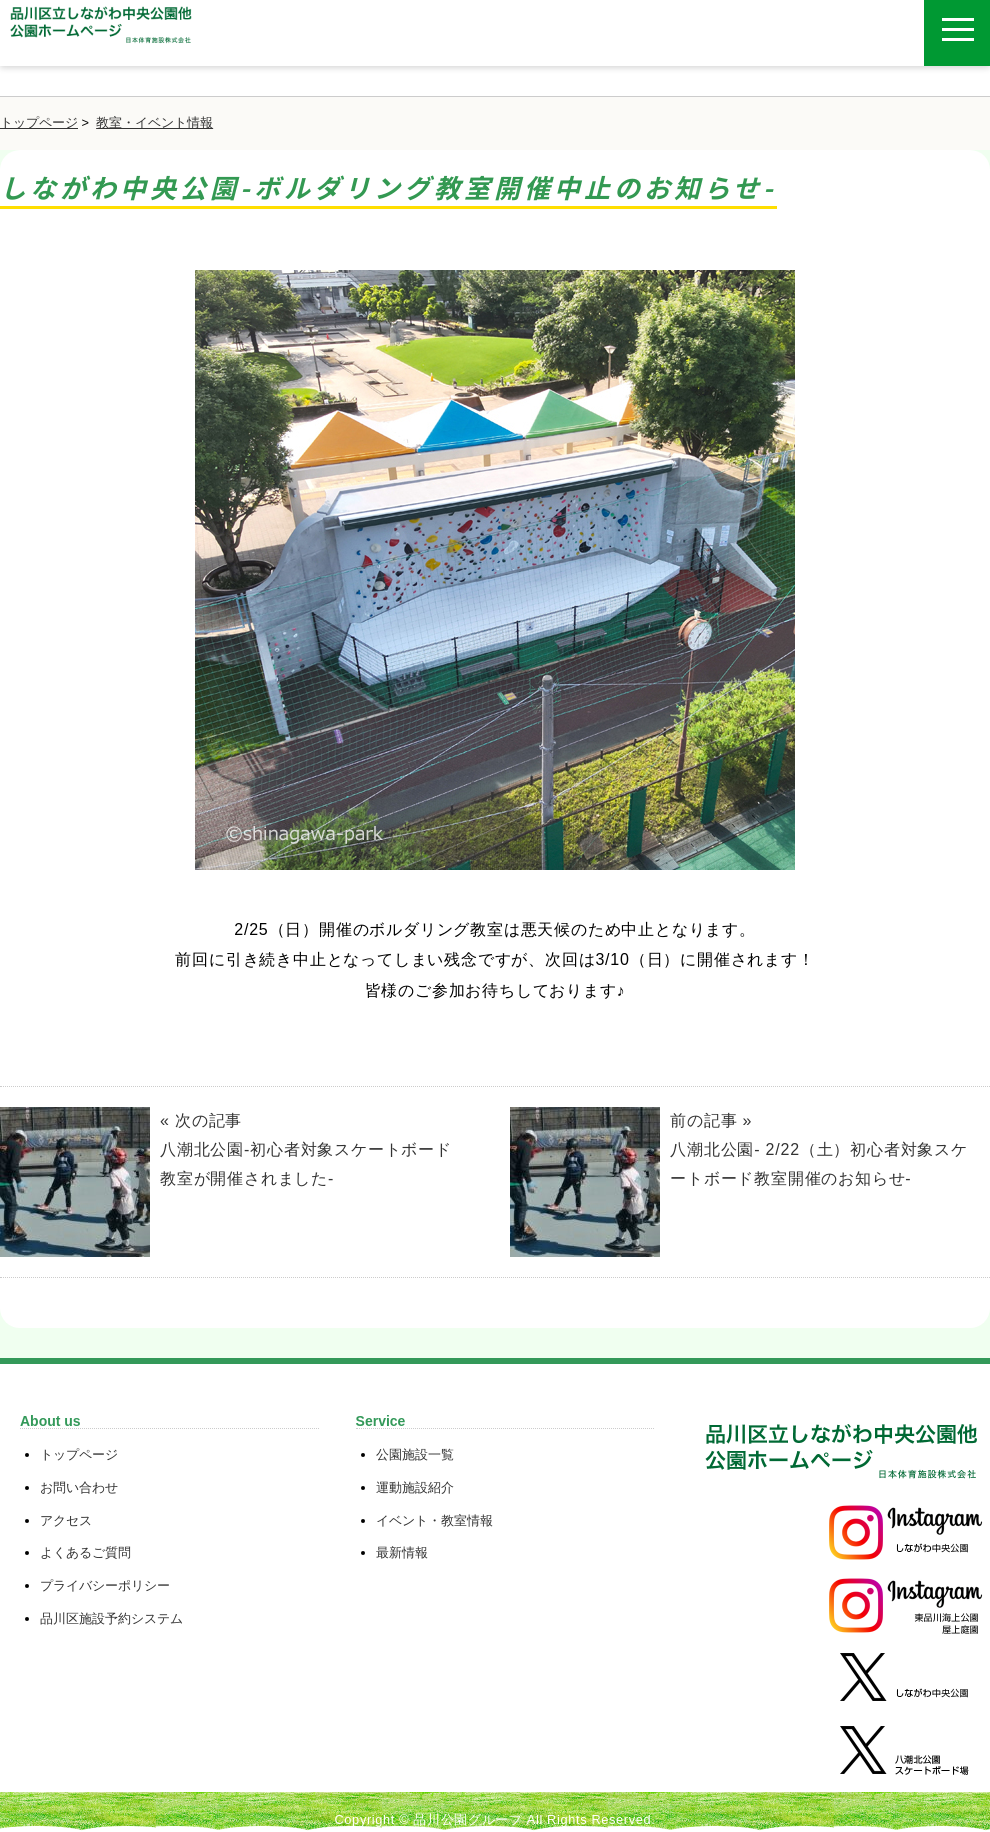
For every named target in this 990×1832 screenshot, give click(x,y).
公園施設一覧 (415, 1454)
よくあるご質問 (85, 1552)
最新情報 (402, 1552)
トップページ (39, 122)
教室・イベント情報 (154, 122)
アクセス (66, 1520)
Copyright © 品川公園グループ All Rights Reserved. (494, 1819)
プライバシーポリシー (105, 1585)
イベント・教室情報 (434, 1520)
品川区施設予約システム (111, 1618)
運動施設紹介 (415, 1487)
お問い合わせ (79, 1487)
